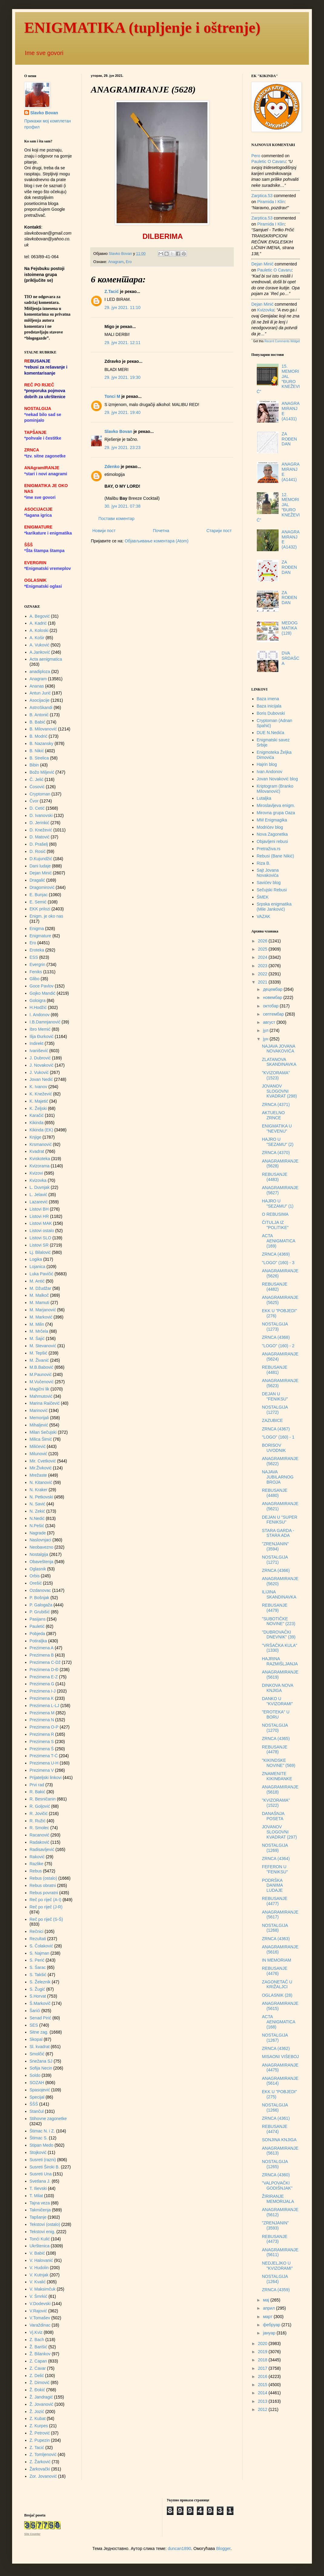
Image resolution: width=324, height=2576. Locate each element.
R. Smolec (39, 1827)
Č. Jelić (37, 779)
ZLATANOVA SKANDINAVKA (279, 1062)
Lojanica (37, 1266)
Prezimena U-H (44, 1763)
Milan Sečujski (43, 1432)
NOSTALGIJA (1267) (275, 2038)
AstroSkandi (41, 707)
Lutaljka (264, 798)
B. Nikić (37, 750)
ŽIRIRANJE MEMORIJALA (278, 2199)
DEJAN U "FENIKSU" (275, 1396)
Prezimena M (42, 1712)
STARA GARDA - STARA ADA (278, 1533)
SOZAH (37, 2082)
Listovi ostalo (42, 1230)
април (269, 2308)
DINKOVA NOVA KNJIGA (277, 1688)
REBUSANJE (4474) (274, 2129)
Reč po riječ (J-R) (46, 1906)
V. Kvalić (38, 2281)
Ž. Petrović (40, 2433)
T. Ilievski (38, 2188)
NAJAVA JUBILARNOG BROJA (277, 1477)
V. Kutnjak (39, 2274)
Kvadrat (37, 1151)
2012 (263, 2409)
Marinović (39, 1410)
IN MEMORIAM (276, 1960)
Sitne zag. (39, 2032)
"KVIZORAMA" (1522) (276, 1803)
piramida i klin (270, 201)
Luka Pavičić (42, 1273)
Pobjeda (37, 1633)
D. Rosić (38, 851)
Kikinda (37, 1122)
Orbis (35, 1575)
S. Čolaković (41, 1945)
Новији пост (104, 530)
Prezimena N (42, 1719)
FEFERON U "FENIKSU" (275, 1869)
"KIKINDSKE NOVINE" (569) (278, 1763)
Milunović (38, 1453)
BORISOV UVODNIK (274, 1448)
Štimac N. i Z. (42, 2131)
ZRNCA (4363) (276, 1938)
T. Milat (36, 2195)
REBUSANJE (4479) (274, 1608)
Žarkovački (40, 2469)
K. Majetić (39, 1101)
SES (34, 2025)
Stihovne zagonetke (48, 2118)
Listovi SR (39, 1245)
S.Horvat (38, 1996)
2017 (263, 2368)
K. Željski (38, 1108)
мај (266, 2300)
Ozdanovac (40, 1590)
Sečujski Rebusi (272, 889)
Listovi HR (39, 1216)
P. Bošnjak (39, 1597)
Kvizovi (36, 1173)
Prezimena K (42, 1698)
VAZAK (263, 916)
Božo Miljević (42, 772)
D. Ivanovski (41, 815)
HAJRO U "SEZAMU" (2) (277, 1142)
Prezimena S (42, 1741)
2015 (263, 2384)
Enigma (37, 928)
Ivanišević (39, 1050)
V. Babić (37, 2253)
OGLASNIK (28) (277, 1995)
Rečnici (37, 1931)
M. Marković (41, 1317)
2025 (263, 949)
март (268, 2316)
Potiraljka (38, 1640)
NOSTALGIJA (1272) (275, 1410)
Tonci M (112, 396)
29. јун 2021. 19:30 (122, 377)
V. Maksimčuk (43, 2289)
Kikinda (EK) (41, 1129)
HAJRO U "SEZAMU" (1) (277, 1203)
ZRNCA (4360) (276, 2174)
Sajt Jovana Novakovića (268, 873)
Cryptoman (40, 794)
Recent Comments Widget (282, 341)
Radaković (39, 1842)
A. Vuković (40, 644)
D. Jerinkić (39, 822)
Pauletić (37, 1626)
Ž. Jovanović (42, 2404)
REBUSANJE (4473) (274, 2239)
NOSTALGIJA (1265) (275, 2164)
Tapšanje (38, 2217)
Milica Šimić (41, 1439)
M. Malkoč (39, 1295)
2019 (263, 2351)
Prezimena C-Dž (45, 1662)
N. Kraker (39, 1489)
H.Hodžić (38, 1007)
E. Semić (38, 901)
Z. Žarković (40, 2461)
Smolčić (37, 2053)
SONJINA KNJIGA (279, 2139)
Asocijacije (40, 700)
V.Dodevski (40, 2303)
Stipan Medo (42, 2145)
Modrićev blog (270, 827)
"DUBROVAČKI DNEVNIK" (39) (279, 1635)
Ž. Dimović (40, 2382)
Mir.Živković (41, 1467)
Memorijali (39, 1417)
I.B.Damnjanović (45, 1022)
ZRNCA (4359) (276, 2289)
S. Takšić (38, 1974)
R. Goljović (40, 1806)
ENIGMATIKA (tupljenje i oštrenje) (142, 27)
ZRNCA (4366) (276, 1570)
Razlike (37, 1863)
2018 (263, 2359)
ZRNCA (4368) (276, 1337)
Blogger (223, 2548)
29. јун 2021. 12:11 (122, 342)
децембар (273, 989)
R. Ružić (38, 1820)
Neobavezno (42, 1547)
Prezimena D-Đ (44, 1669)
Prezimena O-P (44, 1727)
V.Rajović (38, 2310)
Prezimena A (42, 1647)
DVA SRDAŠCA (290, 658)
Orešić (36, 1583)
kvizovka (265, 309)
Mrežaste (38, 1475)
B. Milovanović (43, 729)
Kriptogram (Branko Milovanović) (275, 789)
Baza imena (268, 698)
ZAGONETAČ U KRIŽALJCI (277, 1984)
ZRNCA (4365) (276, 1738)
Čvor (34, 800)
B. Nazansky (42, 743)
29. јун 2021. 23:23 (122, 447)
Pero (255, 155)
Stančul (37, 2111)
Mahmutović (41, 1396)
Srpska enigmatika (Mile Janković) (274, 907)
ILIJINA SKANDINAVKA (279, 1594)
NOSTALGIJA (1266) (275, 2108)
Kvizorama (40, 1165)
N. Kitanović (41, 1482)
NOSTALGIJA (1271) (275, 1560)
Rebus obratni (43, 1885)
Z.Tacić (111, 291)
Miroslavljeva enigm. (276, 805)
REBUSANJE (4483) (274, 1177)
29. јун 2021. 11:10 (122, 307)
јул (266, 1030)
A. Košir (37, 637)
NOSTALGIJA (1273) (275, 1327)
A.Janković (40, 652)
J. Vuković (39, 1072)
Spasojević (40, 2089)
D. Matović (40, 836)
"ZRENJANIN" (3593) (275, 2225)
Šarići (35, 2010)
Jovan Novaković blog (277, 778)
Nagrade (38, 1532)
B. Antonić (39, 714)
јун (266, 1038)
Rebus (36, 1871)
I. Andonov (40, 1014)
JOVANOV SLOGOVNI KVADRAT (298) (279, 1091)
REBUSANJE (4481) (274, 1370)
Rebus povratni (44, 1892)
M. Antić (37, 1281)
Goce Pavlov (42, 986)
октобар (271, 1005)
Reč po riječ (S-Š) (46, 1919)
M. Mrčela (39, 1331)
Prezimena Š (42, 1748)
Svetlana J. (40, 2181)
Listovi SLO (40, 1237)
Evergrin (37, 964)
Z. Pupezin (40, 2440)
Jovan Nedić (41, 1079)
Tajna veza (40, 2202)
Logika (36, 1259)
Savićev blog (269, 882)
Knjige (35, 1137)
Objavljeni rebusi (272, 841)
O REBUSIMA (275, 1214)
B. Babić (37, 722)
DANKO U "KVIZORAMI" (277, 1701)
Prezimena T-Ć (44, 1755)
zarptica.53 (262, 195)
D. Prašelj (39, 844)
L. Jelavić (38, 1194)
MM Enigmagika (272, 820)
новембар (273, 997)
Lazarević (39, 1201)
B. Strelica (39, 758)
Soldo (35, 2075)
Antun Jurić (40, 693)
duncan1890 (179, 2548)
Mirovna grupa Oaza (276, 812)
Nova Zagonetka (272, 834)
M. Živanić (39, 1360)
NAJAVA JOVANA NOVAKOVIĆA (278, 1049)
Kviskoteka (40, 1158)
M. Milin (37, 1324)
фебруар (272, 2324)
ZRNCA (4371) (276, 1104)
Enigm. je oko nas (46, 916)
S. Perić (37, 1960)
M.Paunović (41, 1374)
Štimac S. (39, 2137)
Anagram (116, 262)
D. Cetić (37, 808)
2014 (263, 2392)
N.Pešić (37, 1525)
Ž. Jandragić (41, 2397)
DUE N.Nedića (270, 732)
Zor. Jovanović (43, 2476)
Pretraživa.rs (269, 848)
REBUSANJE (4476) (274, 1971)
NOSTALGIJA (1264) (275, 2279)
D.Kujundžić (41, 858)
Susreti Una (41, 2173)
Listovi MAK (41, 1223)
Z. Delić (37, 2375)
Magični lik (39, 1389)
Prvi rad (37, 1784)
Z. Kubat (38, 2418)
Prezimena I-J (43, 1691)
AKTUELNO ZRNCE (273, 1115)
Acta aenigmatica (46, 659)
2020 (263, 2343)
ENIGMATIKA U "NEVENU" (277, 1129)
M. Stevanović (43, 1345)
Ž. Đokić (37, 2389)
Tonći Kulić (40, 2238)
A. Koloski (39, 630)
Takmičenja (40, 2209)
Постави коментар (116, 518)
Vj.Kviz (36, 2332)
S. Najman (39, 1953)
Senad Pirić (40, 2017)
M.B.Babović (42, 1367)
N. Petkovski (41, 1497)
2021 (263, 982)
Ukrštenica (40, 2245)
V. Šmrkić (39, 2296)
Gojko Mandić (43, 993)
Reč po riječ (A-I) (45, 1899)
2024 (263, 957)
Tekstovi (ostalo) (45, 2224)
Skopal (36, 2039)
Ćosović (37, 786)
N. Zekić (37, 1511)
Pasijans (38, 1619)
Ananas (37, 686)
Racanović (39, 1835)
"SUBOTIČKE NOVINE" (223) (278, 1621)
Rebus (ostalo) (43, 1878)
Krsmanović (41, 1144)
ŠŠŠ (34, 2104)
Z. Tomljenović (43, 2454)
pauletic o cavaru (268, 161)
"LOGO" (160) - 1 (278, 1437)
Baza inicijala (269, 706)
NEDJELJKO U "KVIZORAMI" (277, 2266)
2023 (263, 965)
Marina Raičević (45, 1403)
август (269, 1022)
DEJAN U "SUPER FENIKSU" (279, 1520)
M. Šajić (37, 1338)
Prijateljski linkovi (46, 1777)
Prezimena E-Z (44, 1676)
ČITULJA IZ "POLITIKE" (275, 1225)
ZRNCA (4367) (276, 1428)
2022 (263, 973)
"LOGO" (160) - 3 (278, 1262)
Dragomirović (42, 887)
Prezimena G (42, 1683)
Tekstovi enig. (42, 2231)
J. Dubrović (40, 1057)
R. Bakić (37, 1791)
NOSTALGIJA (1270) (275, 1728)
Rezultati (38, 1938)
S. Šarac (38, 1967)
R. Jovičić (39, 1813)
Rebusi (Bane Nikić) (275, 856)
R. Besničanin (43, 1799)
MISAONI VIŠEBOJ (280, 2056)
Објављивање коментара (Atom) (157, 540)
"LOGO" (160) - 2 (278, 1345)
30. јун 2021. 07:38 (122, 506)
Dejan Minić (41, 872)
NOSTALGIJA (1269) (275, 1848)
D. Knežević (41, 830)
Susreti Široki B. (45, 2167)
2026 (263, 940)
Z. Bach (37, 2339)
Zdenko (112, 466)
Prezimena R (42, 1734)
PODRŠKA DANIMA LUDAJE (272, 1885)
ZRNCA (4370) (276, 1152)
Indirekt (37, 1043)
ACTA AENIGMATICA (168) (278, 2021)
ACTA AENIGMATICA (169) (278, 1240)
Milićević (38, 1446)
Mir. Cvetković (43, 1461)
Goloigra (38, 1000)
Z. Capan (38, 2361)
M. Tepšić (39, 1353)
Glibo (35, 978)
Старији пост (219, 530)
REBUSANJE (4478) (274, 1750)
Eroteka (37, 950)
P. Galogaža (41, 1604)
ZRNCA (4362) (276, 2048)
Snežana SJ (41, 2061)
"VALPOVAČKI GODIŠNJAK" (277, 2186)
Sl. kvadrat (40, 2046)
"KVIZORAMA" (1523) (276, 1075)
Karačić (37, 1115)
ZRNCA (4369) (276, 1254)
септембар (274, 1014)
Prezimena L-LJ (44, 1705)
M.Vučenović (42, 1381)
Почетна (161, 530)
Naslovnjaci (40, 1539)
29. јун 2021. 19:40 (122, 412)
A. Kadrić (38, 623)
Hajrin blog (267, 764)
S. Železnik (40, 1981)
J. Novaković (42, 1065)
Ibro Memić (40, 1029)
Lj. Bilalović (40, 1252)
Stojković (38, 2152)
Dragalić (37, 880)
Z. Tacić (37, 2447)
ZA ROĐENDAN (289, 439)
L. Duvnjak (40, 1187)
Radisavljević (42, 1849)
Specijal (37, 2097)
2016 (263, 2376)
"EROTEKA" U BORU (275, 1714)
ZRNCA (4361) (276, 2118)
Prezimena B (42, 1655)
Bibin (34, 765)
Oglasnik (38, 1568)
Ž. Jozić (37, 2411)
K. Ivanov (38, 1086)
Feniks (36, 971)
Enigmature (40, 935)
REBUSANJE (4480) (274, 1493)
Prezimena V (42, 1770)
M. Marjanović (43, 1309)
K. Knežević (41, 1093)
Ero (129, 262)
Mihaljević (39, 1425)
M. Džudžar (40, 1288)
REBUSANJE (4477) (274, 1901)
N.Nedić (37, 1518)
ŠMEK (263, 897)
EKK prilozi (40, 908)
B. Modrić (39, 736)
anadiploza (40, 671)
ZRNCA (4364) (276, 1858)
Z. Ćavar (38, 2368)
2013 (263, 2401)
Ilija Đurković (42, 1036)
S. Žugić (37, 1989)
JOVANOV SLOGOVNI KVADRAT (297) (279, 1831)
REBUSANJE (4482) (274, 1287)
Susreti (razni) (43, 2159)
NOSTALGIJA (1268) (275, 1928)
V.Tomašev (40, 2317)
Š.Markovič (40, 2003)
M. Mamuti (39, 1302)
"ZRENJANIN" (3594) (275, 1546)
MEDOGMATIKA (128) (290, 628)
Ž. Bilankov (40, 2353)
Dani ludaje (40, 866)
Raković (37, 1856)
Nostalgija (39, 1554)
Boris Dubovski (271, 713)
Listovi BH (39, 1209)
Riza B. (263, 863)
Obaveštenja (42, 1561)
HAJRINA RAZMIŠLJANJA (280, 1661)
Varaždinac (40, 2325)
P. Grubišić (40, 1611)
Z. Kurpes (39, 2425)
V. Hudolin (39, 2267)
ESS (34, 957)
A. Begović (40, 616)
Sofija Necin (41, 2068)
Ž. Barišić (38, 2346)
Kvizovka (38, 1180)
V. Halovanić (41, 2260)
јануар (269, 2332)
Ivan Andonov (270, 771)
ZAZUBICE (272, 1420)
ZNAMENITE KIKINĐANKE (277, 1776)
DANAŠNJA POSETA (273, 1816)
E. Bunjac (39, 894)
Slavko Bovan (118, 431)
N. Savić (37, 1503)
